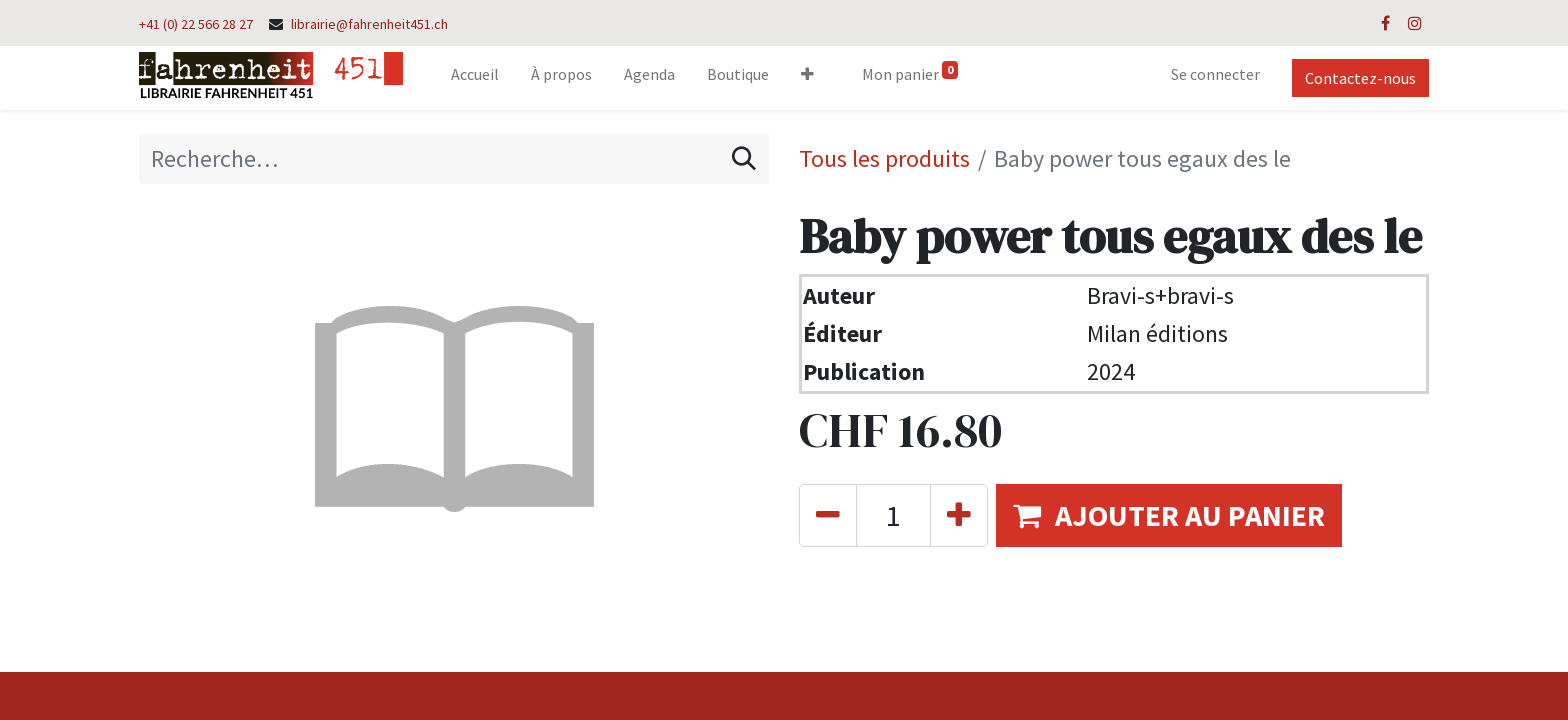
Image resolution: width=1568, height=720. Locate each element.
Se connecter (1215, 74)
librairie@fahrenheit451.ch (369, 24)
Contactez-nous (1360, 78)
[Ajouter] (959, 515)
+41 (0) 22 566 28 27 (196, 24)
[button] (807, 78)
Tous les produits (884, 158)
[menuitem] (475, 78)
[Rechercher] (744, 159)
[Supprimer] (828, 515)
